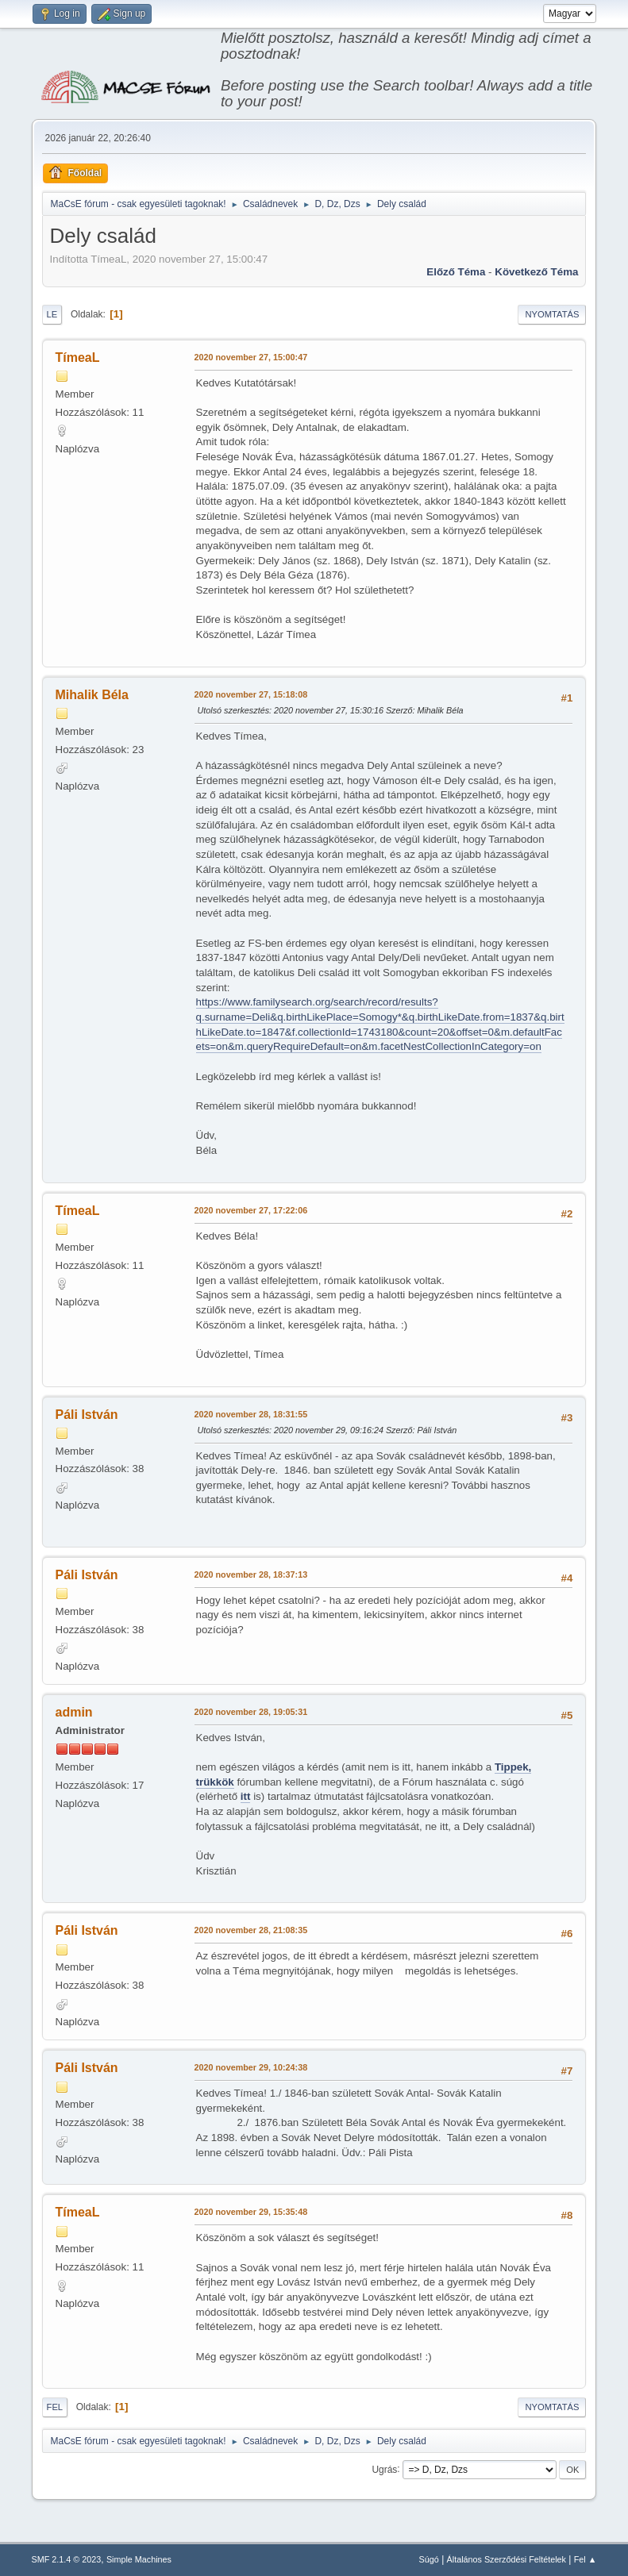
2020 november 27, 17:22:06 (251, 1210)
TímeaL (78, 357)
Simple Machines (138, 2559)
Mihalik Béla (92, 695)
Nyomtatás (552, 314)
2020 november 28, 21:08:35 (251, 1930)
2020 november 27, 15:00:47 (251, 357)
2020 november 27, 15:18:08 (251, 694)
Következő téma (536, 272)
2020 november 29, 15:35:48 (251, 2212)
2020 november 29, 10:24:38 (251, 2067)
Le (52, 314)
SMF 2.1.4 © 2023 (67, 2559)
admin (74, 1712)
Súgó (429, 2559)
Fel (55, 2407)
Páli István (87, 1414)
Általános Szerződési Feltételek (506, 2559)
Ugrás (384, 2468)
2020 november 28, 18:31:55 (251, 1414)
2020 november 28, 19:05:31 (251, 1712)
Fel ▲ (585, 2559)
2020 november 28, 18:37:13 (251, 1574)
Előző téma (455, 272)
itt (246, 1796)
